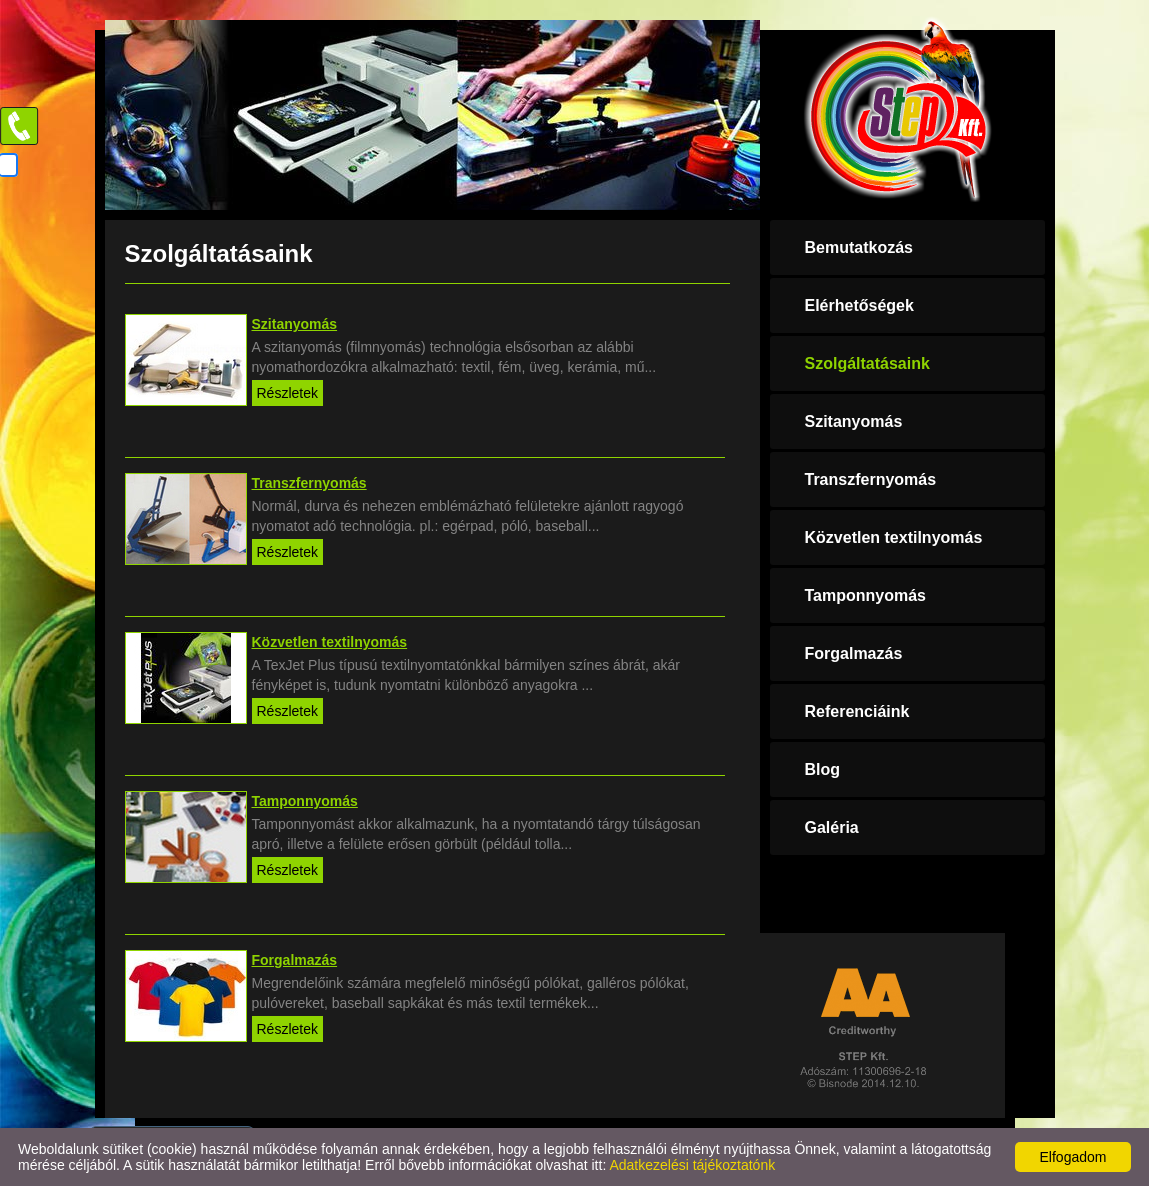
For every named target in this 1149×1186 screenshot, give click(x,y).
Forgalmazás (854, 653)
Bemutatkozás (859, 247)
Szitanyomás (854, 421)
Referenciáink (857, 711)
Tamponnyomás (866, 595)
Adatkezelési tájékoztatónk (692, 1165)
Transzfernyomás (871, 479)
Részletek (287, 393)
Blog (823, 769)
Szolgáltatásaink (867, 363)
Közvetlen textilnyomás (894, 537)
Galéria (832, 827)
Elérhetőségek (859, 305)
